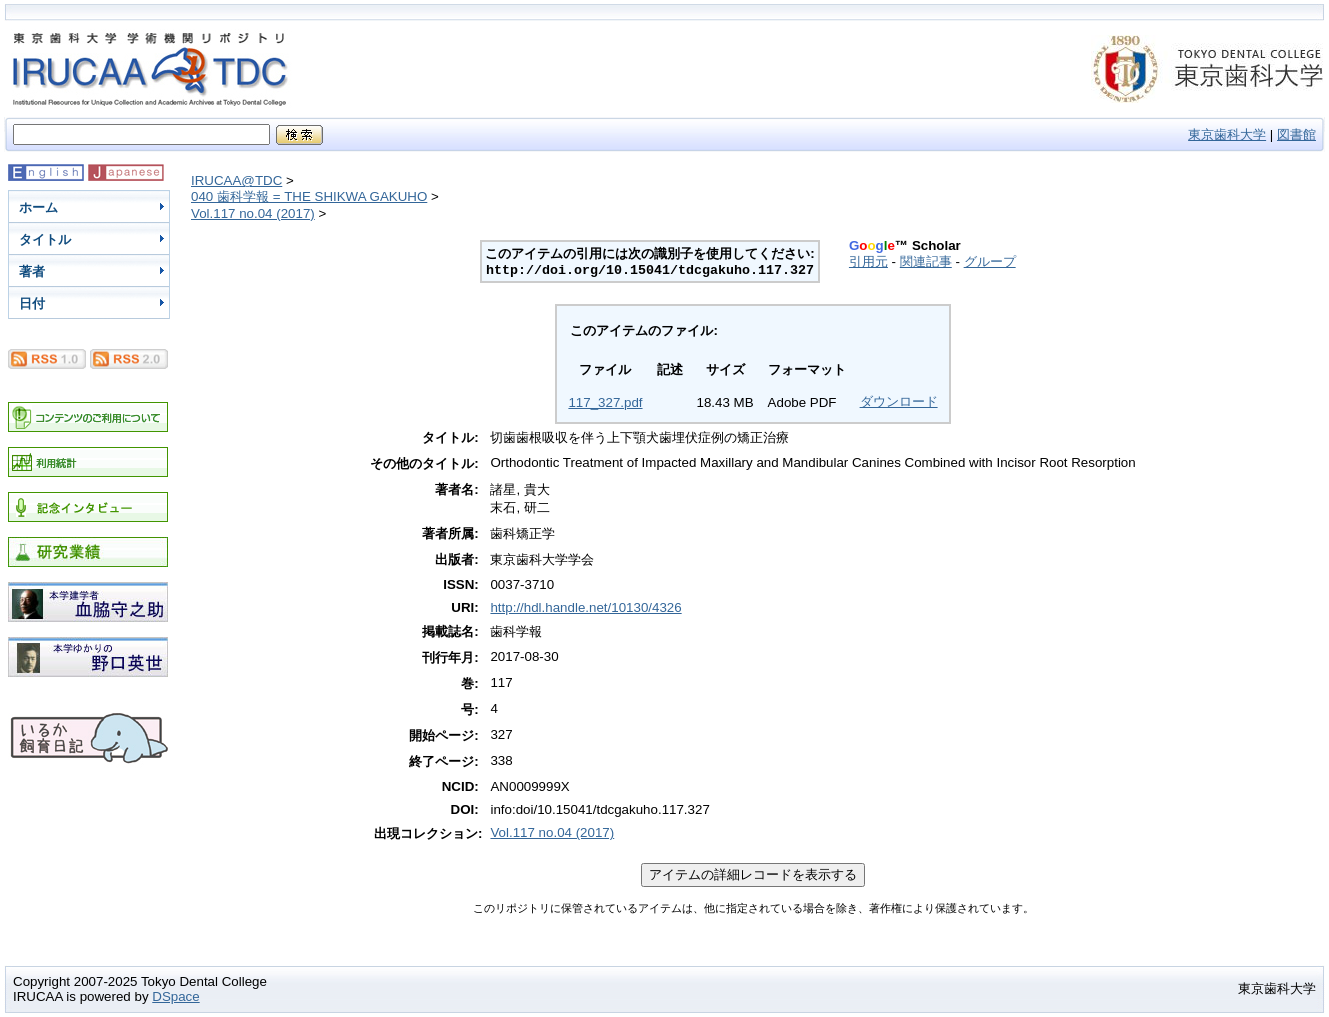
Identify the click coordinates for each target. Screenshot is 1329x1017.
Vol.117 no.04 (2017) (253, 213)
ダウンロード (899, 401)
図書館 (1296, 134)
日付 (32, 303)
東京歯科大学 (1227, 134)
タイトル (45, 239)
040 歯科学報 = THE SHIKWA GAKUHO (309, 196)
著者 (32, 271)
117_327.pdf (605, 402)
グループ (990, 261)
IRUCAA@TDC (236, 180)
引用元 (868, 261)
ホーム (38, 207)
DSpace (175, 996)
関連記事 (926, 261)
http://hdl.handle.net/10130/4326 (585, 607)
